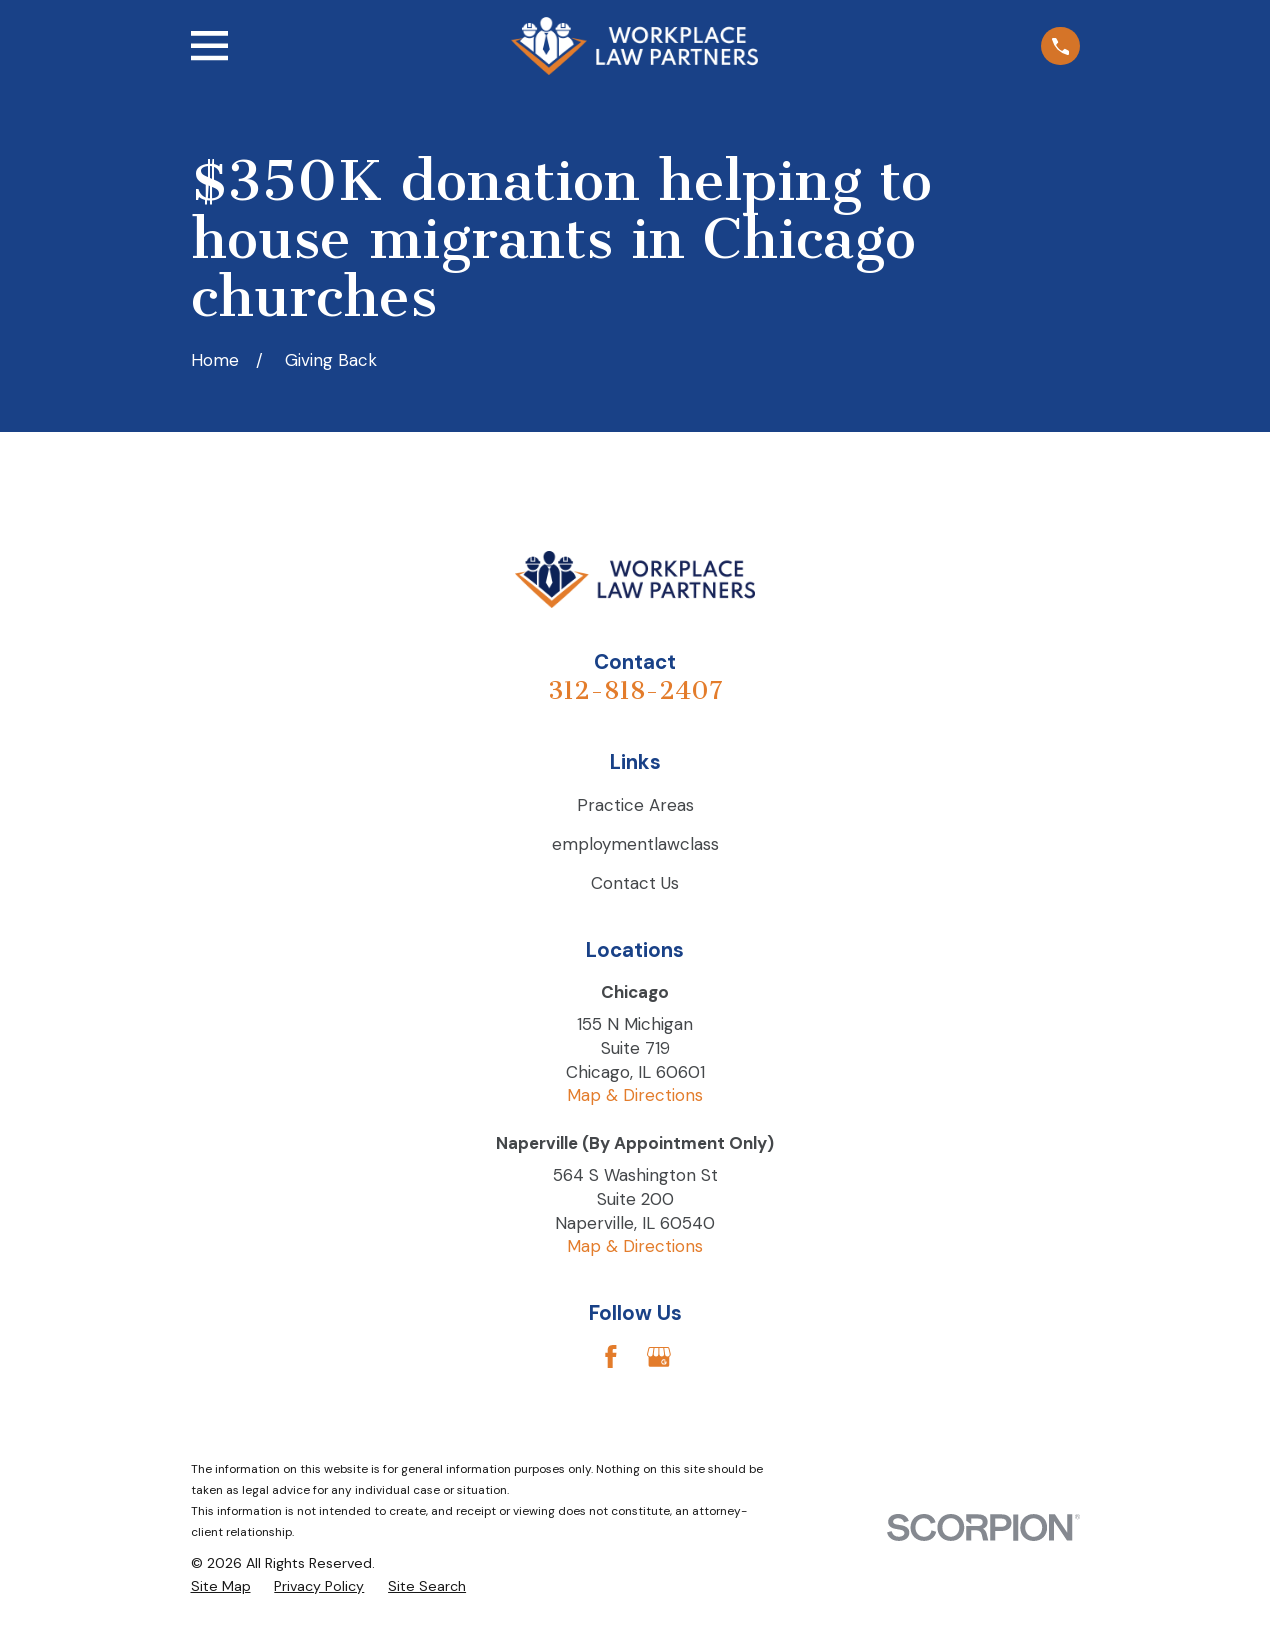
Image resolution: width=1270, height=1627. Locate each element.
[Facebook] (611, 1357)
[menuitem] (221, 1587)
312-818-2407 (635, 690)
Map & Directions (635, 1095)
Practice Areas (635, 805)
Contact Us (635, 883)
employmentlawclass (635, 844)
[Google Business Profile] (659, 1357)
